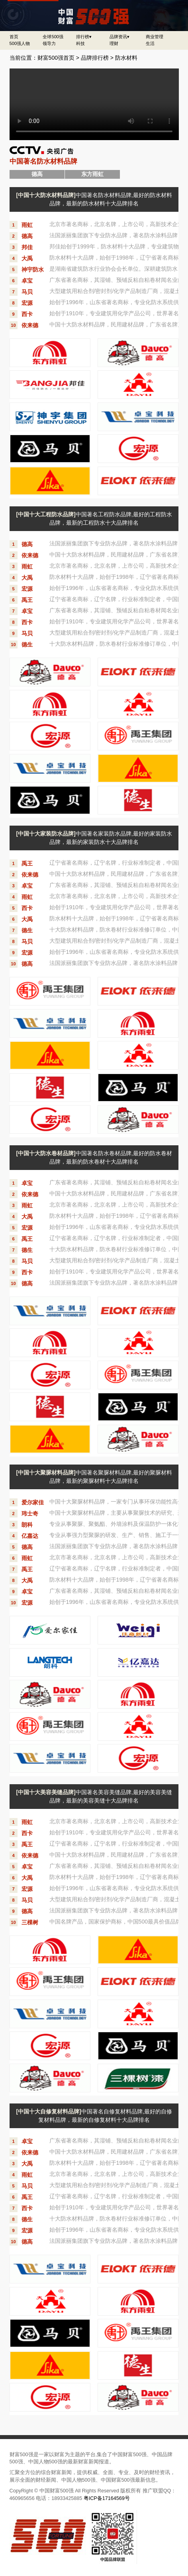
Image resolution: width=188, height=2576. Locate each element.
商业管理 (154, 36)
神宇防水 (33, 269)
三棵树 (30, 1922)
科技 (80, 43)
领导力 (49, 43)
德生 (27, 644)
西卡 (27, 314)
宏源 (27, 303)
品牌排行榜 (95, 58)
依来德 (30, 325)
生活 (150, 43)
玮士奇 (30, 1513)
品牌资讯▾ (119, 36)
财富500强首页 (55, 58)
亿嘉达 (30, 1536)
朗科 (27, 1524)
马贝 (27, 292)
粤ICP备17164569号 (107, 2498)
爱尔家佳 (33, 1502)
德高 (27, 236)
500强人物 (20, 43)
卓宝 (27, 280)
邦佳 (27, 247)
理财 (114, 43)
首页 (14, 36)
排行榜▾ (84, 36)
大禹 (27, 258)
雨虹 (27, 225)
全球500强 (53, 36)
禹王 (27, 600)
